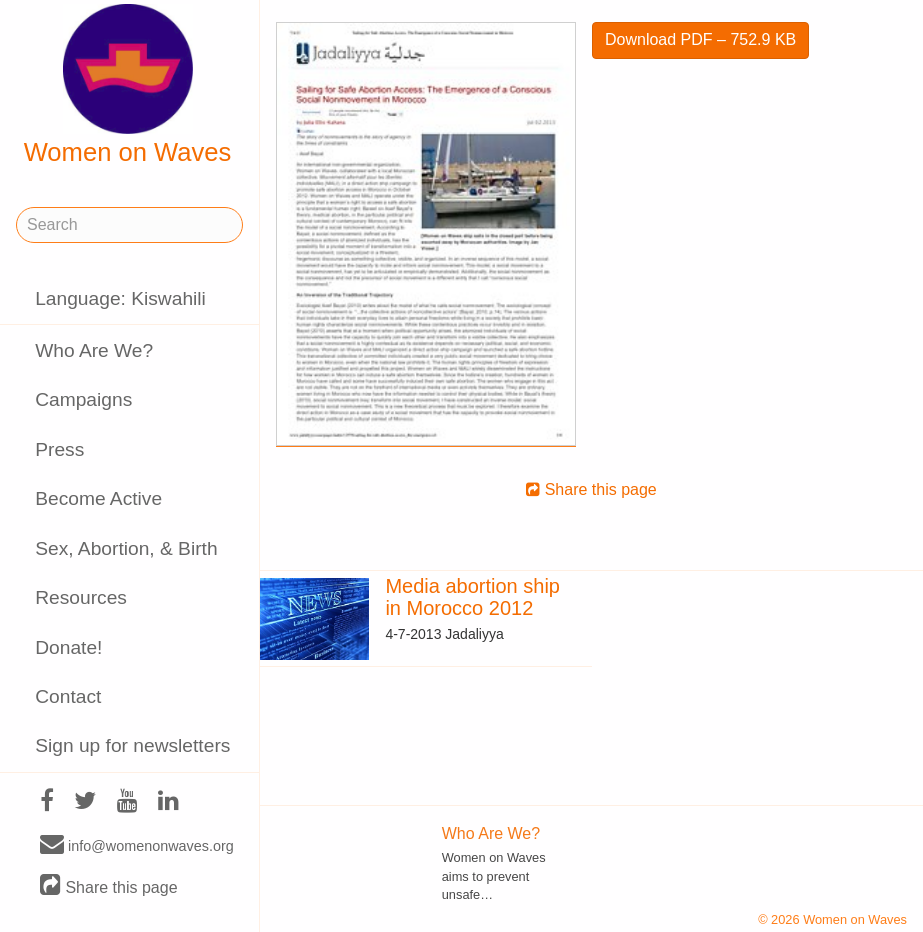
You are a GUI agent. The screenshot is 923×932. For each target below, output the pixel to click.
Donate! (68, 647)
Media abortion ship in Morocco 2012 (472, 597)
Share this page (109, 886)
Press (59, 449)
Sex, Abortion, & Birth (126, 548)
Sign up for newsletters (132, 745)
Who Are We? (94, 350)
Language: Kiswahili (120, 298)
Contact (68, 696)
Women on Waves (128, 85)
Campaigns (83, 399)
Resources (81, 597)
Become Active (98, 498)
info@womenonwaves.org (137, 845)
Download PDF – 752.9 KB (700, 39)
